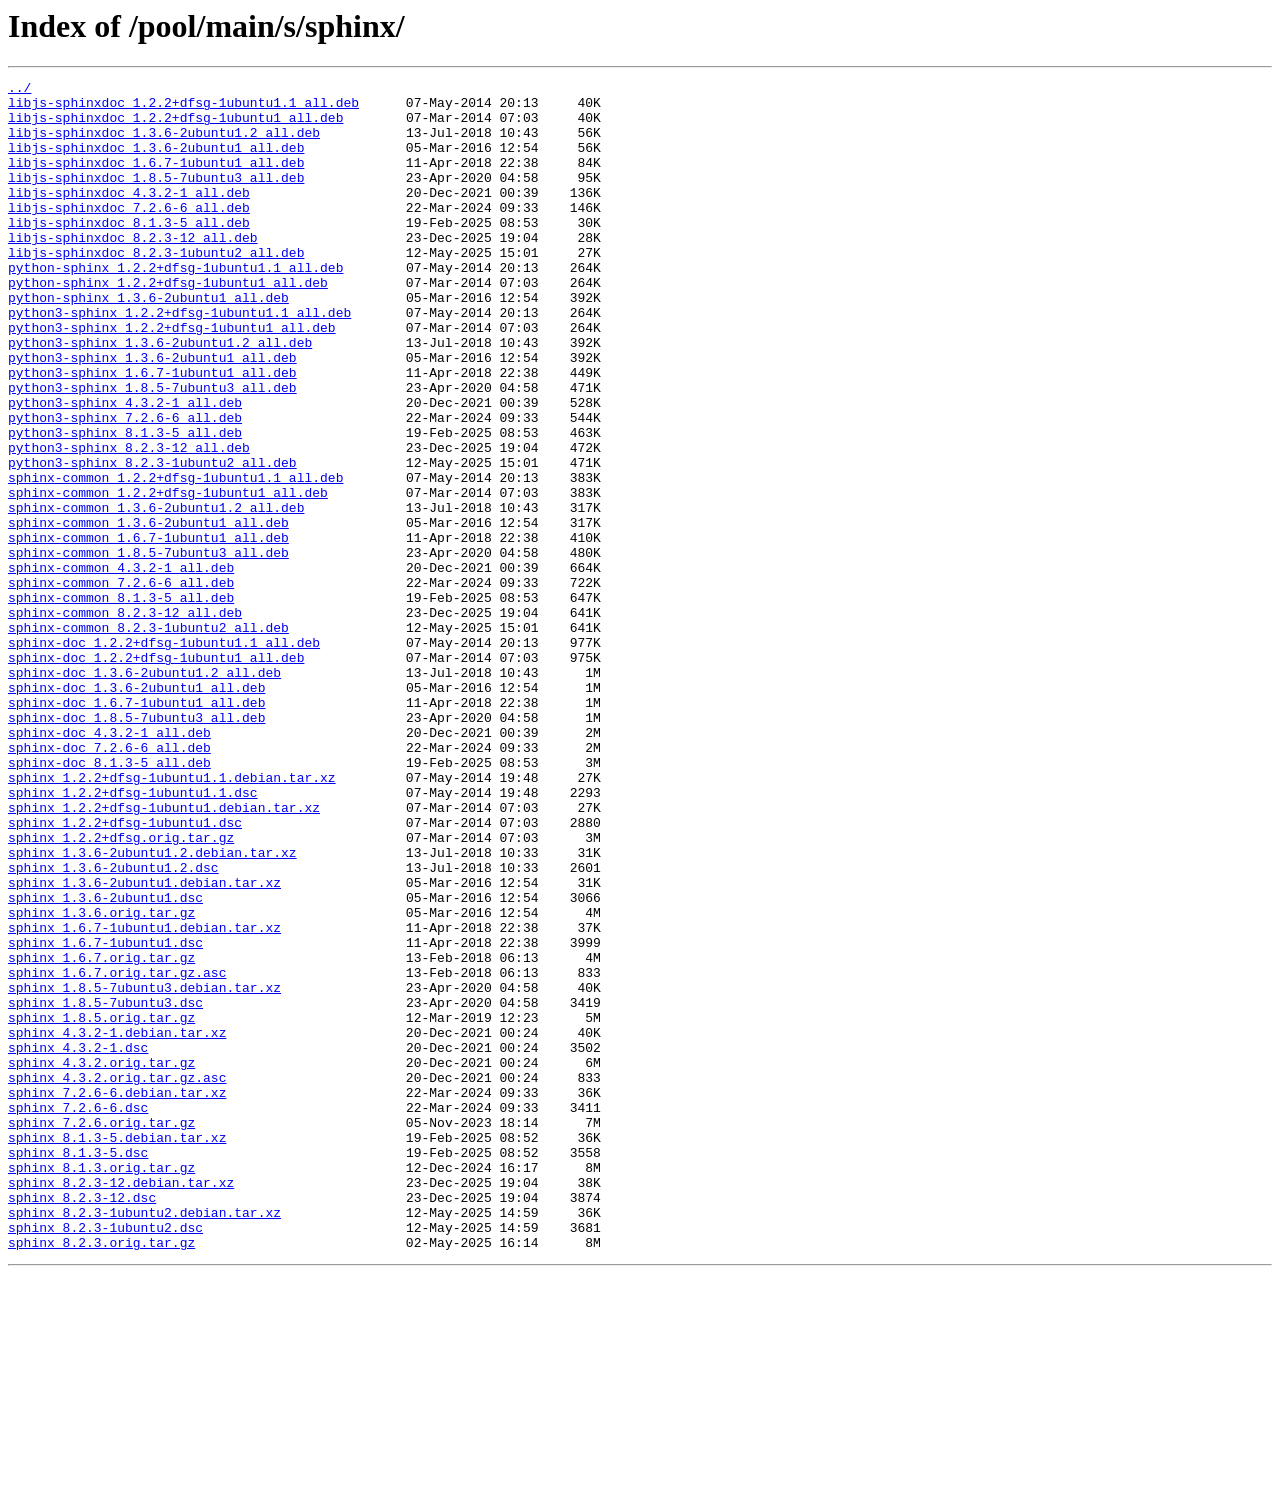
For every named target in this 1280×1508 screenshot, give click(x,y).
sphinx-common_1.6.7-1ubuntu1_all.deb (148, 630)
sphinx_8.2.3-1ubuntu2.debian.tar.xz (144, 1440)
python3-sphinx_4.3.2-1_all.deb (125, 468)
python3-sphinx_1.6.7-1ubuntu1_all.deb (152, 432)
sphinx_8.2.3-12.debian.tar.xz (121, 1404)
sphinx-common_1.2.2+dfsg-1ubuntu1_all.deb (168, 576)
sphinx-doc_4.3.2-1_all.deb (109, 864)
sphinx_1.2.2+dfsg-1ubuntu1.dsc (125, 972)
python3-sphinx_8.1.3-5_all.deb (125, 504)
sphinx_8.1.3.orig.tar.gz (101, 1386)
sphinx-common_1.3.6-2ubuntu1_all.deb (148, 612)
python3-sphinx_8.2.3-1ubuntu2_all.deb (152, 540)
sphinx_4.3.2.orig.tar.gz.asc (117, 1278)
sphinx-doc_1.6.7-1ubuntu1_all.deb (136, 828)
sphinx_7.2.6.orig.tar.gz (101, 1332)
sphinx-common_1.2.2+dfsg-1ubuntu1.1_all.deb (175, 558)
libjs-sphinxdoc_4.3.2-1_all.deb (129, 216)
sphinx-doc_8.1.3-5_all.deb (109, 900)
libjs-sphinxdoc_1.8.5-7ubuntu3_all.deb (156, 198)
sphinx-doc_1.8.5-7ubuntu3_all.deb (136, 846)
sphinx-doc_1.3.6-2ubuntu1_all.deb (136, 810)
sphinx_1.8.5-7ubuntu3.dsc (105, 1188)
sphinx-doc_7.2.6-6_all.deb (109, 882)
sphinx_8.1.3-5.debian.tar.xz (117, 1350)
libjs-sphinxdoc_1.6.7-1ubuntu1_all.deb (156, 180)
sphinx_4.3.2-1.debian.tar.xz (117, 1224)
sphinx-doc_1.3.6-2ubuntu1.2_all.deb (144, 792)
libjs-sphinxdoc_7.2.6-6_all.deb (129, 234)
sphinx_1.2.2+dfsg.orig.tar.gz (121, 990)
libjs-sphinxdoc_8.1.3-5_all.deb (129, 252)
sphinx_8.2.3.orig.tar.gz (101, 1476)
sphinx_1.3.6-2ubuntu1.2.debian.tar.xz (152, 1008)
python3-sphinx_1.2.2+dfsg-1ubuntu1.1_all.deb (179, 360)
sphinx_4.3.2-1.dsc (78, 1242)
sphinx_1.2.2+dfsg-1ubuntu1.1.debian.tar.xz (172, 918)
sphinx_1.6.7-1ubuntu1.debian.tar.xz (144, 1098)
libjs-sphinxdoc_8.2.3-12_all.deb (133, 270)
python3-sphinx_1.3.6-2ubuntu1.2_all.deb (160, 396)
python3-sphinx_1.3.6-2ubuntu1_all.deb (152, 414)
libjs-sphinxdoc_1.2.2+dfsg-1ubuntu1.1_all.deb (183, 108)
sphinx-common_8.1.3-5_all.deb (121, 702)
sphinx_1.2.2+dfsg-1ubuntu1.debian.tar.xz (164, 954)
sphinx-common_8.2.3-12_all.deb (125, 720)
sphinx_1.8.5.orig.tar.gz (101, 1206)
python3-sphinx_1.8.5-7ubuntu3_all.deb (152, 450)
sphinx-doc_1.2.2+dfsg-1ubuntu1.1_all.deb (164, 756)
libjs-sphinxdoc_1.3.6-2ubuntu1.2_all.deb (164, 144)
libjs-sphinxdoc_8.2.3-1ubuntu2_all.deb (156, 288)
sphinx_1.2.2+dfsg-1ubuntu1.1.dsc (133, 936)
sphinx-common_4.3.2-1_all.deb (121, 666)
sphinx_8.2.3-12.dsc (82, 1422)
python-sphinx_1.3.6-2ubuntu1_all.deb (148, 342)
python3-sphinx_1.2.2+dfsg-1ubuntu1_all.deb (172, 378)
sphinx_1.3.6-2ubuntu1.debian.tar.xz (144, 1044)
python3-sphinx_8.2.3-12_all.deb (129, 522)
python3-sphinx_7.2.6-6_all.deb (125, 486)
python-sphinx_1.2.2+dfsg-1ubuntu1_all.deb (168, 324)
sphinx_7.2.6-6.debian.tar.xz (117, 1296)
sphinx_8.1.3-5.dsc (78, 1368)
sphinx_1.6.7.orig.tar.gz (101, 1134)
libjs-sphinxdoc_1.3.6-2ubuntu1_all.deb (156, 162)
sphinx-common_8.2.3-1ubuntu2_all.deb (148, 738)
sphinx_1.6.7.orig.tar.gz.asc (117, 1152)
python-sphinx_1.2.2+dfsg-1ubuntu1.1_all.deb (175, 306)
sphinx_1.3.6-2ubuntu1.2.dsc (113, 1026)
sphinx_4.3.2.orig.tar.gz (101, 1260)
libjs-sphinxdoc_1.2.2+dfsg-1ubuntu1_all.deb (175, 126)
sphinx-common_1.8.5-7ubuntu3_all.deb (148, 648)
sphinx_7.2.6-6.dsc (78, 1314)
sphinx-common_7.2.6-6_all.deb (121, 684)
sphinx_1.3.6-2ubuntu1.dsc (105, 1062)
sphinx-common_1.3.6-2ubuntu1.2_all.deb (156, 594)
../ (19, 90)
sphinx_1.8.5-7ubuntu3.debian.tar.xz (144, 1170)
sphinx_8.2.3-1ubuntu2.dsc (105, 1458)
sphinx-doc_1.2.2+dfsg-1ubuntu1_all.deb (156, 774)
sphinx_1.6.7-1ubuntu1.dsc (105, 1116)
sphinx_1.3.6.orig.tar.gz (101, 1080)
